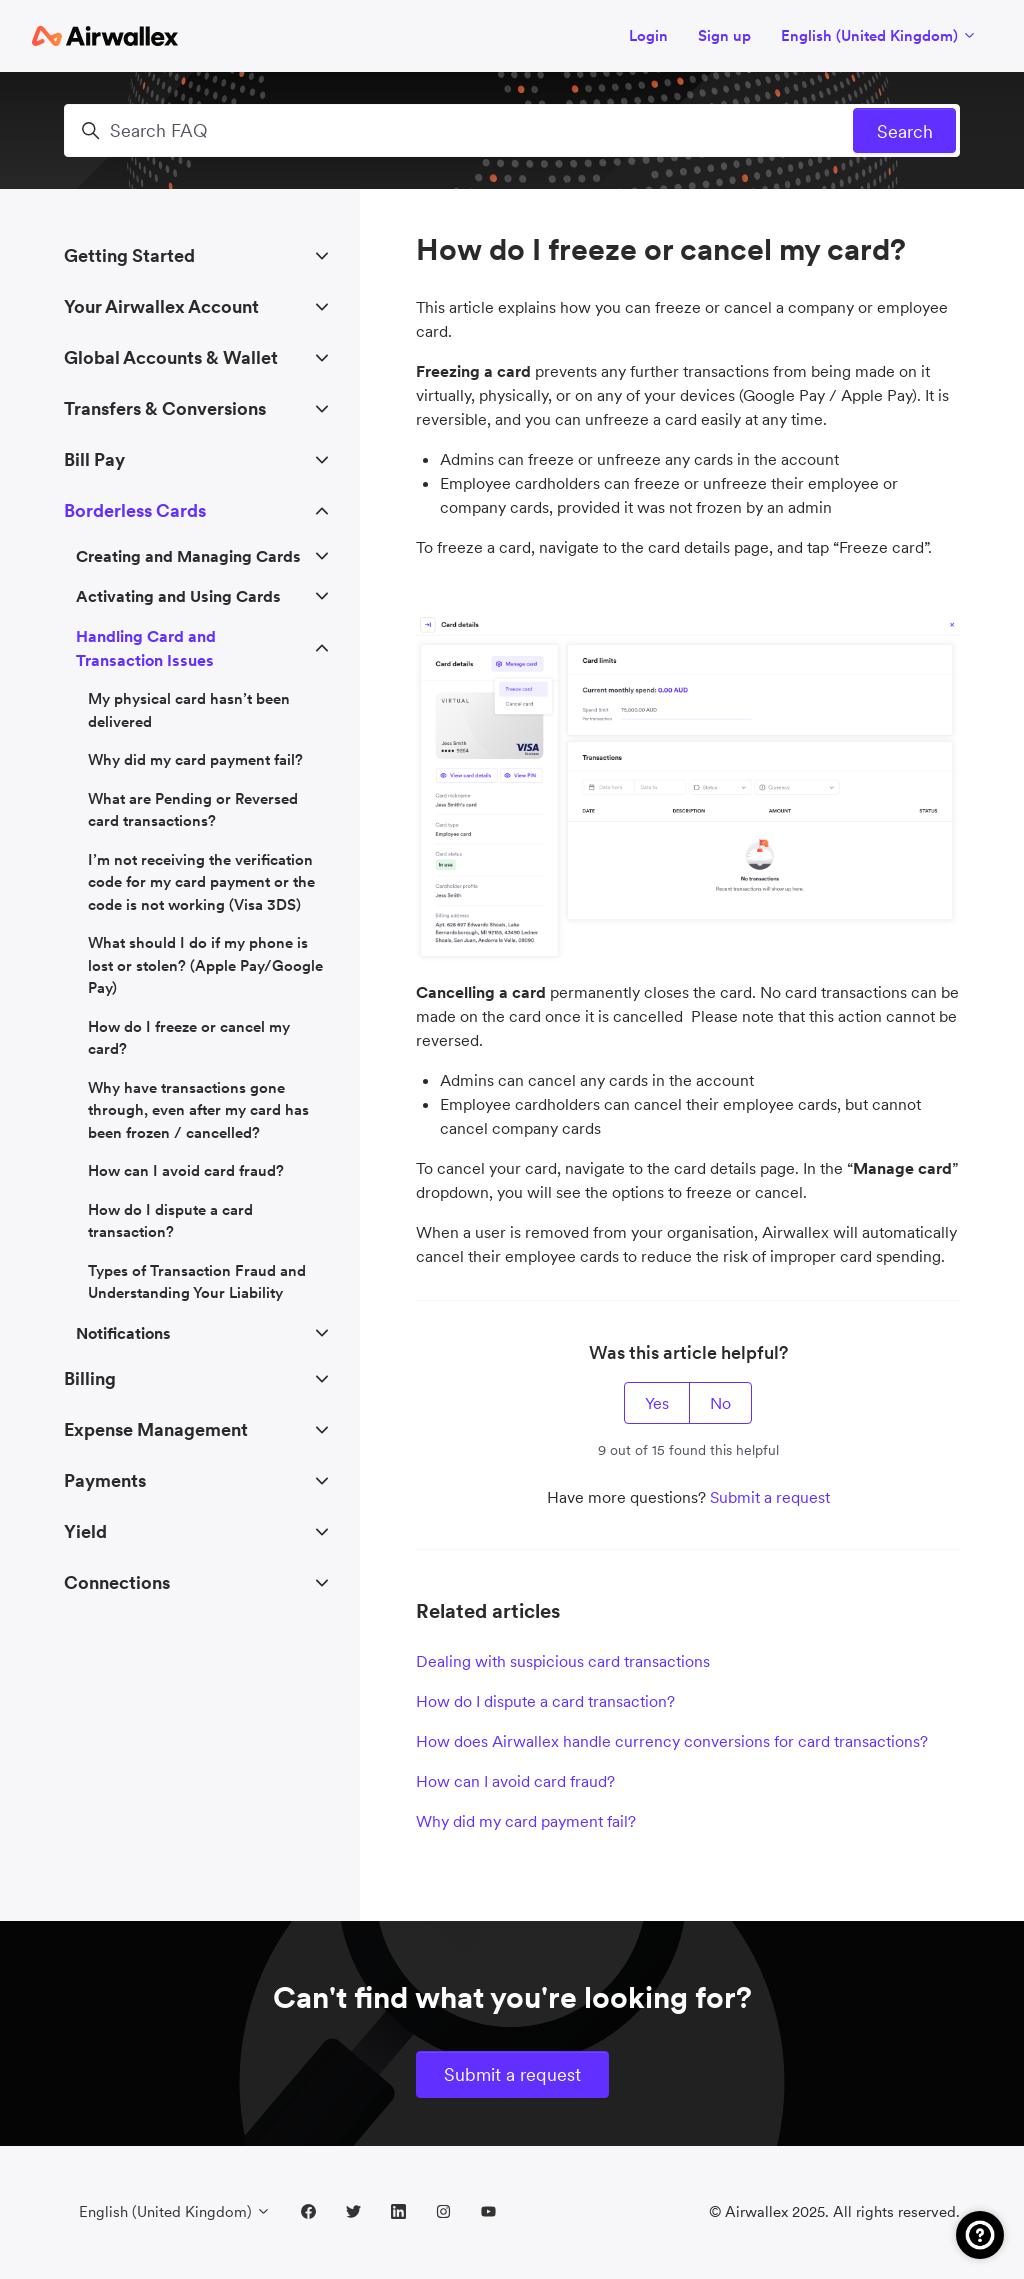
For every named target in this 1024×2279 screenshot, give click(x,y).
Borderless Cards (135, 510)
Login (648, 35)
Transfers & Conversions (165, 408)
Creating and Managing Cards (188, 556)
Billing (90, 1378)
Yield (85, 1531)
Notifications (123, 1333)
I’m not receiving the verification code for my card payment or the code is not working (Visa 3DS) (201, 882)
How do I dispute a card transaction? (545, 1701)
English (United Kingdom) (879, 35)
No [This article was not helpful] (720, 1403)
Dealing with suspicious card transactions (563, 1661)
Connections (117, 1582)
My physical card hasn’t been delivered (189, 710)
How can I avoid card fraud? (515, 1781)
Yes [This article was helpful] (657, 1403)
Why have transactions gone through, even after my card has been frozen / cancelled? (198, 1110)
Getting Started (129, 255)
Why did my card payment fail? (526, 1821)
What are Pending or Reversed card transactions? (193, 810)
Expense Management (156, 1429)
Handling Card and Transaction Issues (146, 648)
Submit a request (770, 1497)
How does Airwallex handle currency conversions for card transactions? (672, 1741)
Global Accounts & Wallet (171, 357)
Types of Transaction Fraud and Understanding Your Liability (197, 1282)
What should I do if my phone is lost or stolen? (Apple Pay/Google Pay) (205, 965)
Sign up (724, 35)
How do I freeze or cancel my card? (189, 1038)
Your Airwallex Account (161, 306)
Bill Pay (94, 459)
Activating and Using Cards (178, 596)
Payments (105, 1480)
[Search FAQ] (512, 130)
